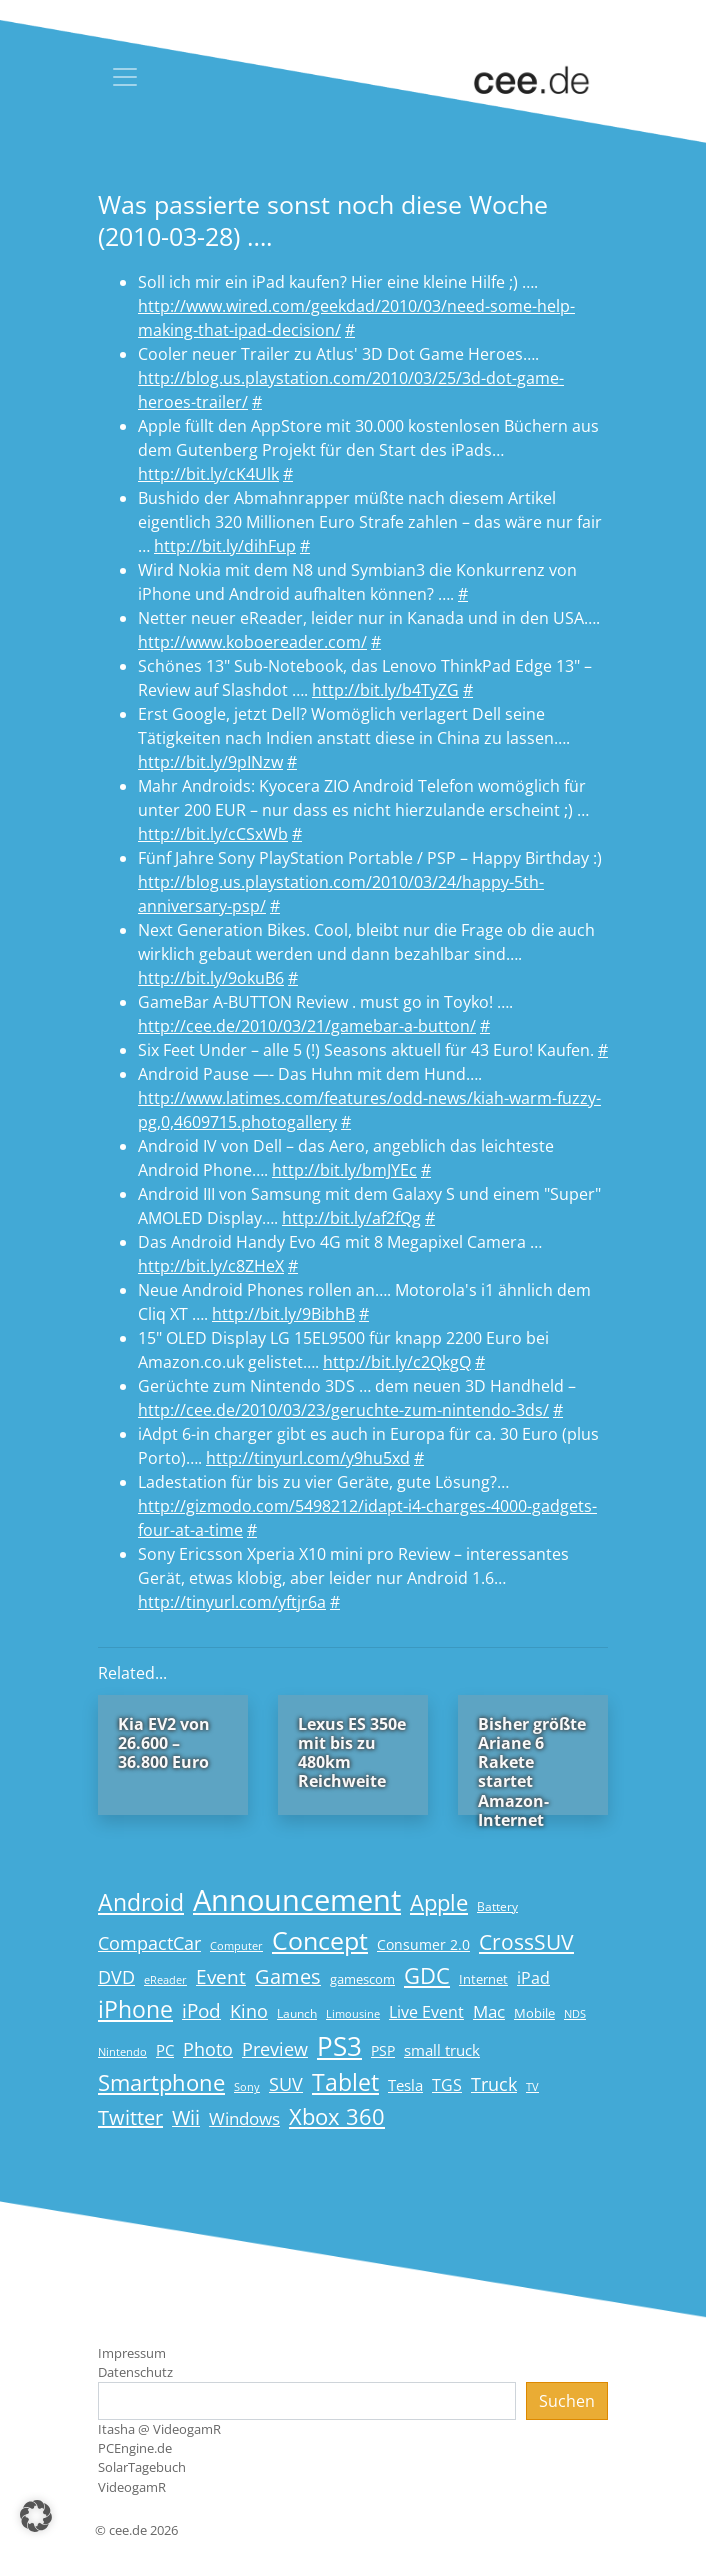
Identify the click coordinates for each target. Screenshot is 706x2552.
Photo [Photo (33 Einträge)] (208, 2049)
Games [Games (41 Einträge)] (288, 1976)
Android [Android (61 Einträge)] (141, 1902)
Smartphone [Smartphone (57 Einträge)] (161, 2082)
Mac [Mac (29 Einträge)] (489, 2011)
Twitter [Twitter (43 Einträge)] (130, 2117)
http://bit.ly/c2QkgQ (397, 1362)
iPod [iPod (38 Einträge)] (201, 2011)
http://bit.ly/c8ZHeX (211, 1266)
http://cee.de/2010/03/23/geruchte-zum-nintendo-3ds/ (343, 1410)
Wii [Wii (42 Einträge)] (186, 2117)
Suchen (567, 2401)
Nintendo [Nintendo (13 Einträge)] (122, 2052)
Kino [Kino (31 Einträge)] (249, 2011)
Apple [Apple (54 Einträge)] (439, 1902)
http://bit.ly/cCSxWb (213, 834)
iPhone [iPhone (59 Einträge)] (135, 2009)
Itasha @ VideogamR (159, 2429)
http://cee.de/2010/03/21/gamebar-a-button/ (307, 1026)
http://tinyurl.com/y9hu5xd (308, 1458)
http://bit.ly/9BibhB (283, 1314)
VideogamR (132, 2487)
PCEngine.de (135, 2448)
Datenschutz (135, 2372)
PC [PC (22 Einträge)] (165, 2050)
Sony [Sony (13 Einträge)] (247, 2087)
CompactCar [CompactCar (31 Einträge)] (149, 1943)
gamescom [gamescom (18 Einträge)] (362, 1979)
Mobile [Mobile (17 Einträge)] (534, 2013)
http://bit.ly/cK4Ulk (208, 474)
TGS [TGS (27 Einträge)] (447, 2084)
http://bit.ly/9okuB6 (211, 978)
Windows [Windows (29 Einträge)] (244, 2118)
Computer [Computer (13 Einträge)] (236, 1946)
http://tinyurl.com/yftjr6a (232, 1602)
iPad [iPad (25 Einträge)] (533, 1978)
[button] (36, 2516)
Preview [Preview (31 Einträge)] (275, 2049)
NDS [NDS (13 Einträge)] (575, 2014)
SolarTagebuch (142, 2467)
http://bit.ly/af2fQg (351, 1218)
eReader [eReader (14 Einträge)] (165, 1979)
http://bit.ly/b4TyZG (385, 690)
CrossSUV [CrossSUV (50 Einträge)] (526, 1941)
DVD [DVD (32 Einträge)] (116, 1977)
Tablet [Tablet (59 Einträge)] (345, 2082)
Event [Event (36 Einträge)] (221, 1976)
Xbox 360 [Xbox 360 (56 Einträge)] (337, 2116)
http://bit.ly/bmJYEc (344, 1170)
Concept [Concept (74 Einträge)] (320, 1940)
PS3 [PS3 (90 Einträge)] (339, 2046)
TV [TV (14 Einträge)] (532, 2086)
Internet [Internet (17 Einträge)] (483, 1979)
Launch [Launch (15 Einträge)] (297, 2013)
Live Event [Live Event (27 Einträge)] (426, 2011)
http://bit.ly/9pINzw (210, 762)
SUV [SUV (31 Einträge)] (286, 2084)
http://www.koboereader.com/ (252, 642)
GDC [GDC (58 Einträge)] (427, 1975)
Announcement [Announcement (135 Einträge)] (297, 1900)
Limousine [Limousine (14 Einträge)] (353, 2013)
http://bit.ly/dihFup (225, 546)
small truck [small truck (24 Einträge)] (442, 2050)
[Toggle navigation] (125, 77)
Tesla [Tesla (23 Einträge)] (405, 2085)
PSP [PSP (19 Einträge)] (383, 2051)
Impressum (132, 2353)
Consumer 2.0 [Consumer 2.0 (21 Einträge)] (423, 1944)
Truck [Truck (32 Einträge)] (494, 2084)
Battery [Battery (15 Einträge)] (497, 1906)
